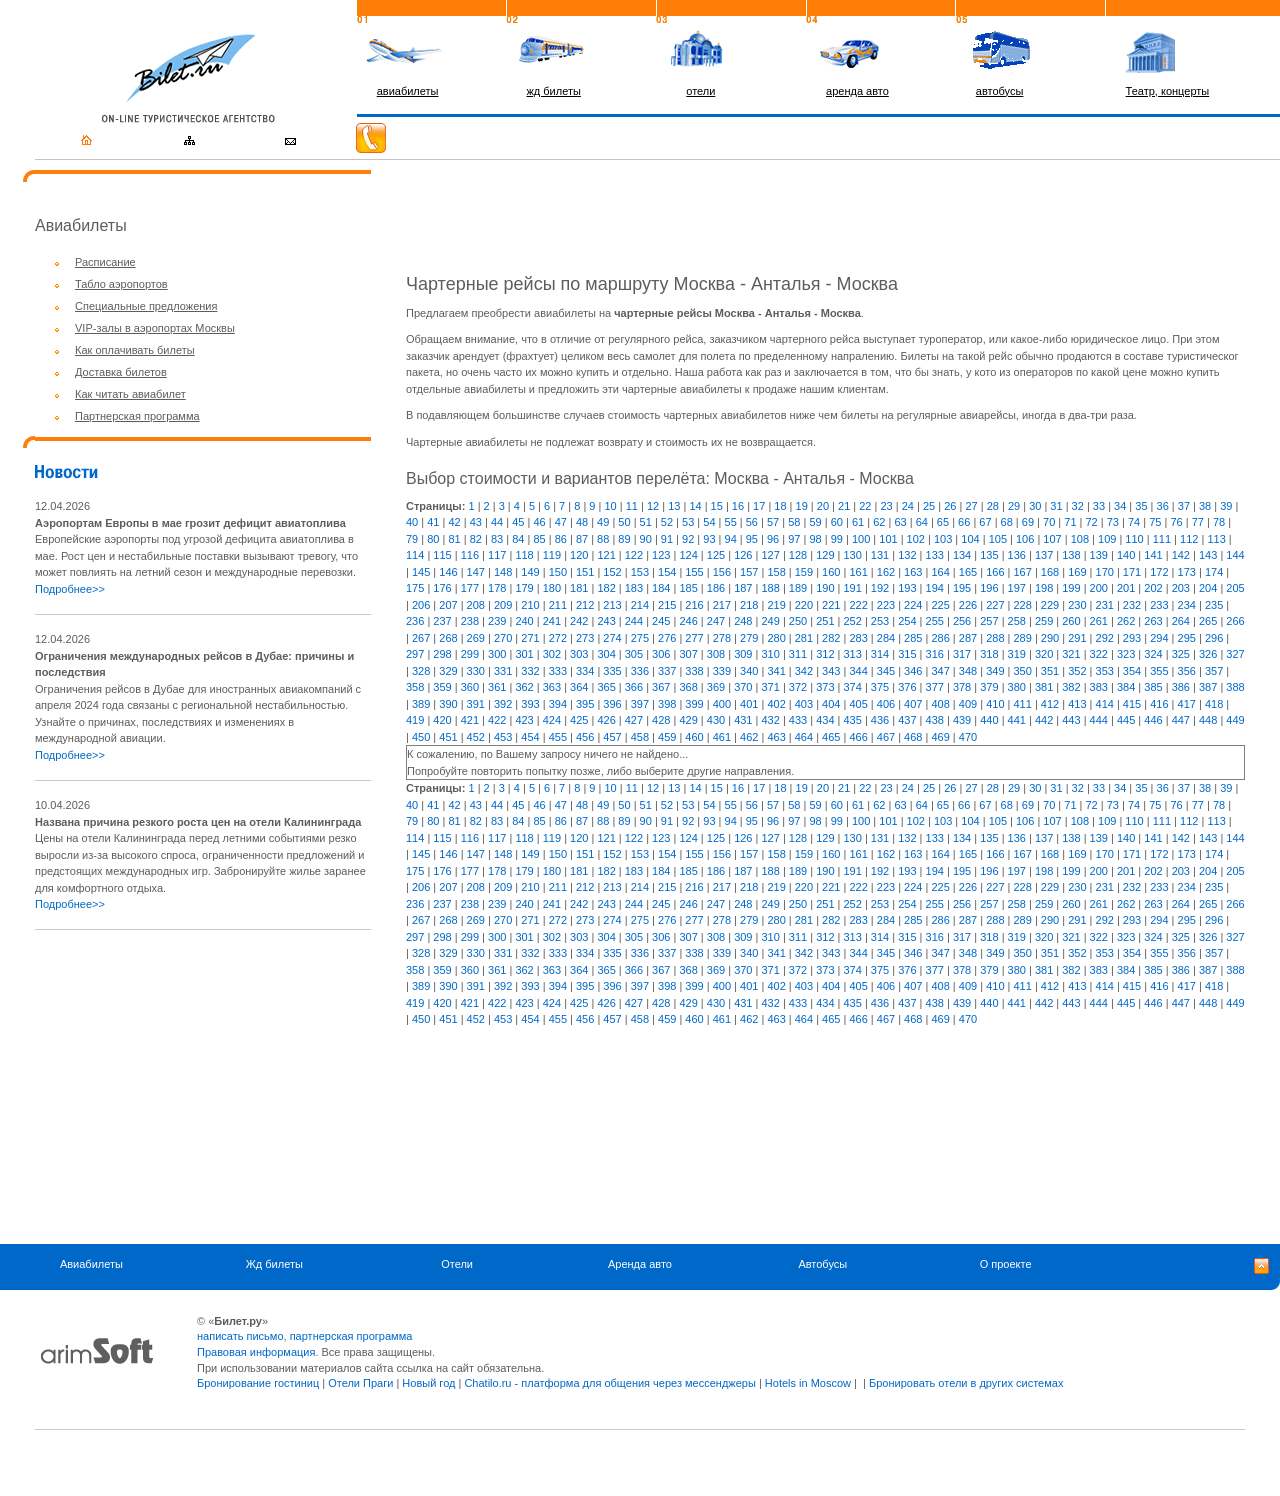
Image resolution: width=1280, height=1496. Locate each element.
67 (985, 522)
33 (1099, 506)
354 (1132, 671)
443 (1071, 720)
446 (1153, 720)
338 (694, 671)
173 (1187, 572)
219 (776, 605)
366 (634, 687)
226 (968, 605)
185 (688, 588)
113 (1216, 539)
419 (415, 720)
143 (1208, 555)
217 (722, 605)
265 (1208, 621)
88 (603, 539)
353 (1105, 671)
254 (907, 621)
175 (415, 588)
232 (1132, 605)
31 (1056, 506)
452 (476, 737)
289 (1022, 638)
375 (880, 687)
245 (661, 621)
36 (1163, 506)
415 (1132, 704)
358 (415, 687)
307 (688, 654)
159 (804, 572)
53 (688, 522)
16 (738, 506)
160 (831, 572)
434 (825, 720)
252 (853, 621)
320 (1044, 654)
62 (879, 522)
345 (886, 671)
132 (907, 555)
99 (837, 539)
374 (853, 687)
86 (561, 539)
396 (612, 704)
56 (752, 522)
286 (940, 638)
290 (1050, 638)
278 (722, 638)
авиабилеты (408, 91)
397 (640, 704)
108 (1080, 539)
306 (661, 654)
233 (1159, 605)
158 (776, 572)
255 (935, 621)
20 (823, 506)
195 (962, 588)
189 (798, 588)
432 (770, 720)
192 (880, 588)
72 (1092, 522)
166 (995, 572)
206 (421, 605)
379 (989, 687)
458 (640, 737)
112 (1189, 539)
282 (831, 638)
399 (694, 704)
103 (943, 539)
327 (1235, 654)
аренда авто (857, 91)
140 (1126, 555)
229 (1050, 605)
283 (858, 638)
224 (913, 605)
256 (962, 621)
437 (907, 720)
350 (1022, 671)
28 (993, 506)
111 (1162, 539)
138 (1071, 555)
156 (722, 572)
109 (1107, 539)
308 (716, 654)
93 (709, 539)
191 (853, 588)
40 (412, 522)
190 (825, 588)
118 (524, 555)
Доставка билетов (121, 372)
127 (770, 555)
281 (804, 638)
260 (1071, 621)
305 (634, 654)
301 (524, 654)
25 (929, 506)
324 (1153, 654)
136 (1017, 555)
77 (1198, 522)
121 (606, 555)
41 (433, 522)
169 (1077, 572)
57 (773, 522)
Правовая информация (256, 1352)
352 (1077, 671)
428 (661, 720)
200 (1099, 588)
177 (470, 588)
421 (470, 720)
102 (916, 539)
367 (661, 687)
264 (1181, 621)
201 (1126, 588)
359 (442, 687)
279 (749, 638)
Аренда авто (640, 1265)
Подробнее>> (70, 589)
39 (1226, 506)
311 (798, 654)
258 (1017, 621)
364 (579, 687)
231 (1105, 605)
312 (825, 654)
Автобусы (822, 1265)
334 (585, 671)
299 (470, 654)
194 (935, 588)
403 (804, 704)
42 (454, 522)
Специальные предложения (146, 306)
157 (749, 572)
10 (610, 506)
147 (476, 572)
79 (412, 539)
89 (624, 539)
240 (524, 621)
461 (722, 737)
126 (743, 555)
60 (837, 522)
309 (743, 654)
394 (558, 704)
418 (1214, 704)
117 (497, 555)
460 (694, 737)
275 (640, 638)
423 (524, 720)
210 (530, 605)
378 (962, 687)
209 (503, 605)
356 (1187, 671)
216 (694, 605)
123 (661, 555)
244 (634, 621)
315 (907, 654)
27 (971, 506)
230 (1077, 605)
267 (421, 638)
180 (552, 588)
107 (1052, 539)
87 (582, 539)
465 (831, 737)
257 (989, 621)
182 (606, 588)
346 (913, 671)
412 (1050, 704)
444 (1099, 720)
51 (646, 522)
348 (968, 671)
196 (989, 588)
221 (831, 605)
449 (1235, 720)
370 (743, 687)
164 (940, 572)
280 (776, 638)
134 (962, 555)
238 (470, 621)
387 (1208, 687)
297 (415, 654)
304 (606, 654)
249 (770, 621)
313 (853, 654)
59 (815, 522)
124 (688, 555)
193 (907, 588)
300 (497, 654)
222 (858, 605)
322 (1099, 654)
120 (579, 555)
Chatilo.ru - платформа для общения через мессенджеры (609, 1383)
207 (448, 605)
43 (476, 522)
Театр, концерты (1168, 91)
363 (552, 687)
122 (634, 555)
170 (1105, 572)
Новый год (428, 1383)
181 (579, 588)
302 (552, 654)
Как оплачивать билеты (135, 350)
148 (503, 572)
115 (442, 555)
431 (743, 720)
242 (579, 621)
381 (1044, 687)
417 (1187, 704)
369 (716, 687)
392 (503, 704)
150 (558, 572)
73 (1113, 522)
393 (530, 704)
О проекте (1006, 1265)
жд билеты (553, 91)
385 (1153, 687)
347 (940, 671)
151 (585, 572)
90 (646, 539)
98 (815, 539)
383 (1099, 687)
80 (433, 539)
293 (1132, 638)
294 (1159, 638)
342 (804, 671)
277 (694, 638)
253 (880, 621)
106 (1025, 539)
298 (442, 654)
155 (694, 572)
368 (688, 687)
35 (1141, 506)
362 (524, 687)
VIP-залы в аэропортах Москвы (155, 328)
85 (539, 539)
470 (968, 737)
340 (749, 671)
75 (1155, 522)
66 (964, 522)
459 (667, 737)
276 (667, 638)
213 (612, 605)
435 (853, 720)
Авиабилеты (91, 1265)
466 (858, 737)
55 (731, 522)
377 (935, 687)
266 (1235, 621)
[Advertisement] (203, 1087)
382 (1071, 687)
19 (802, 506)
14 (695, 506)
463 (776, 737)
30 (1035, 506)
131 (880, 555)
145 (421, 572)
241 (552, 621)
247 (716, 621)
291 (1077, 638)
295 (1187, 638)
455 (558, 737)
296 (1214, 638)
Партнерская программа (137, 416)
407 (913, 704)
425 (579, 720)
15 (717, 506)
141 (1153, 555)
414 (1105, 704)
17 (759, 506)
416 (1159, 704)
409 (968, 704)
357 (1214, 671)
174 (1214, 572)
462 (749, 737)
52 (667, 522)
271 (530, 638)
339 (722, 671)
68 (1007, 522)
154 (667, 572)
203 (1181, 588)
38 (1205, 506)
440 (989, 720)
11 (632, 506)
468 (913, 737)
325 (1181, 654)
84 (518, 539)
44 (497, 522)
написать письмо (240, 1336)
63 (900, 522)
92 (688, 539)
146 (448, 572)
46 (539, 522)
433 (798, 720)
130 (853, 555)
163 (913, 572)
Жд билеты (274, 1265)
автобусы (1000, 91)
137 (1044, 555)
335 (612, 671)
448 (1208, 720)
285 (913, 638)
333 (558, 671)
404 (831, 704)
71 (1070, 522)
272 (558, 638)
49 (603, 522)
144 (1235, 555)
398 (667, 704)
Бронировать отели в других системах (966, 1383)
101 (888, 539)
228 (1022, 605)
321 (1071, 654)
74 (1134, 522)
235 (1214, 605)
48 (582, 522)
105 (998, 539)
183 (634, 588)
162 (886, 572)
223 (886, 605)
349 (995, 671)
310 (770, 654)
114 (415, 555)
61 (858, 522)
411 (1022, 704)
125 (716, 555)
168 (1050, 572)
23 (886, 506)
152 (612, 572)
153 (640, 572)
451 (448, 737)
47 (561, 522)
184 (661, 588)
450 (421, 737)
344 (858, 671)
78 (1219, 522)
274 (612, 638)
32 (1078, 506)
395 (585, 704)
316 (935, 654)
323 (1126, 654)
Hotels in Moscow (808, 1383)
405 (858, 704)
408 (940, 704)
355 (1159, 671)
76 (1176, 522)
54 (709, 522)
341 (776, 671)
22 (865, 506)
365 (606, 687)
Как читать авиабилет (130, 394)
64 (922, 522)
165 (968, 572)
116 (470, 555)
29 (1014, 506)
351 (1050, 671)
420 (442, 720)
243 (606, 621)
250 (798, 621)
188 (770, 588)
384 (1126, 687)
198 (1044, 588)
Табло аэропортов (121, 284)
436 (880, 720)
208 (476, 605)
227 (995, 605)
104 (970, 539)
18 (780, 506)
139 (1099, 555)
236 (415, 621)
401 (749, 704)
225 (940, 605)
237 (442, 621)
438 (935, 720)
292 (1105, 638)
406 (886, 704)
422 (497, 720)
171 (1132, 572)
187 (743, 588)
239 (497, 621)
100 (861, 539)
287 (968, 638)
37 (1184, 506)
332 (530, 671)
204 (1208, 588)
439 (962, 720)
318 (989, 654)
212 (585, 605)
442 (1044, 720)
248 (743, 621)
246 (688, 621)
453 (503, 737)
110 (1134, 539)
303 (579, 654)
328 (421, 671)
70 (1049, 522)
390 (448, 704)
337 (667, 671)
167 (1022, 572)
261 (1099, 621)
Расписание (105, 262)
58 (794, 522)
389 (421, 704)
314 (880, 654)
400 (722, 704)
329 (448, 671)
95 (752, 539)
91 (667, 539)
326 (1208, 654)
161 (858, 572)
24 (908, 506)
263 (1153, 621)
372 (798, 687)
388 (1235, 687)
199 (1071, 588)
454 (530, 737)
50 (624, 522)
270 (503, 638)
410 (995, 704)
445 (1126, 720)
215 (667, 605)
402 (776, 704)
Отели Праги (360, 1383)
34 (1120, 506)
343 (831, 671)
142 (1181, 555)
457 (612, 737)
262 (1126, 621)
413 (1077, 704)
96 (773, 539)
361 (497, 687)
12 (653, 506)
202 (1153, 588)
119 (552, 555)
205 (1235, 588)
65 (943, 522)
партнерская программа (351, 1336)
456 (585, 737)
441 (1017, 720)
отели (700, 91)
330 (476, 671)
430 (716, 720)
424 (552, 720)
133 (935, 555)
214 (640, 605)
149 (530, 572)
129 (825, 555)
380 (1017, 687)
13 (674, 506)
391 (476, 704)
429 (688, 720)
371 (770, 687)
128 (798, 555)
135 (989, 555)
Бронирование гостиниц (258, 1383)
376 (907, 687)
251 (825, 621)
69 (1028, 522)
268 (448, 638)
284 (886, 638)
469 (940, 737)
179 (524, 588)
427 (634, 720)
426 (606, 720)
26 (950, 506)
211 (558, 605)
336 (640, 671)
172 (1159, 572)
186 (716, 588)
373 (825, 687)
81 (454, 539)
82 (476, 539)
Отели (457, 1265)
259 (1044, 621)
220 (804, 605)
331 (503, 671)
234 (1187, 605)
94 (731, 539)
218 (749, 605)
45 (518, 522)
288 (995, 638)
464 (804, 737)
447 (1181, 720)
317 (962, 654)
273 (585, 638)
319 (1017, 654)
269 (476, 638)
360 (470, 687)
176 (442, 588)
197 (1017, 588)
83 (497, 539)
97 (794, 539)
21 (844, 506)
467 (886, 737)
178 (497, 588)
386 (1181, 687)
